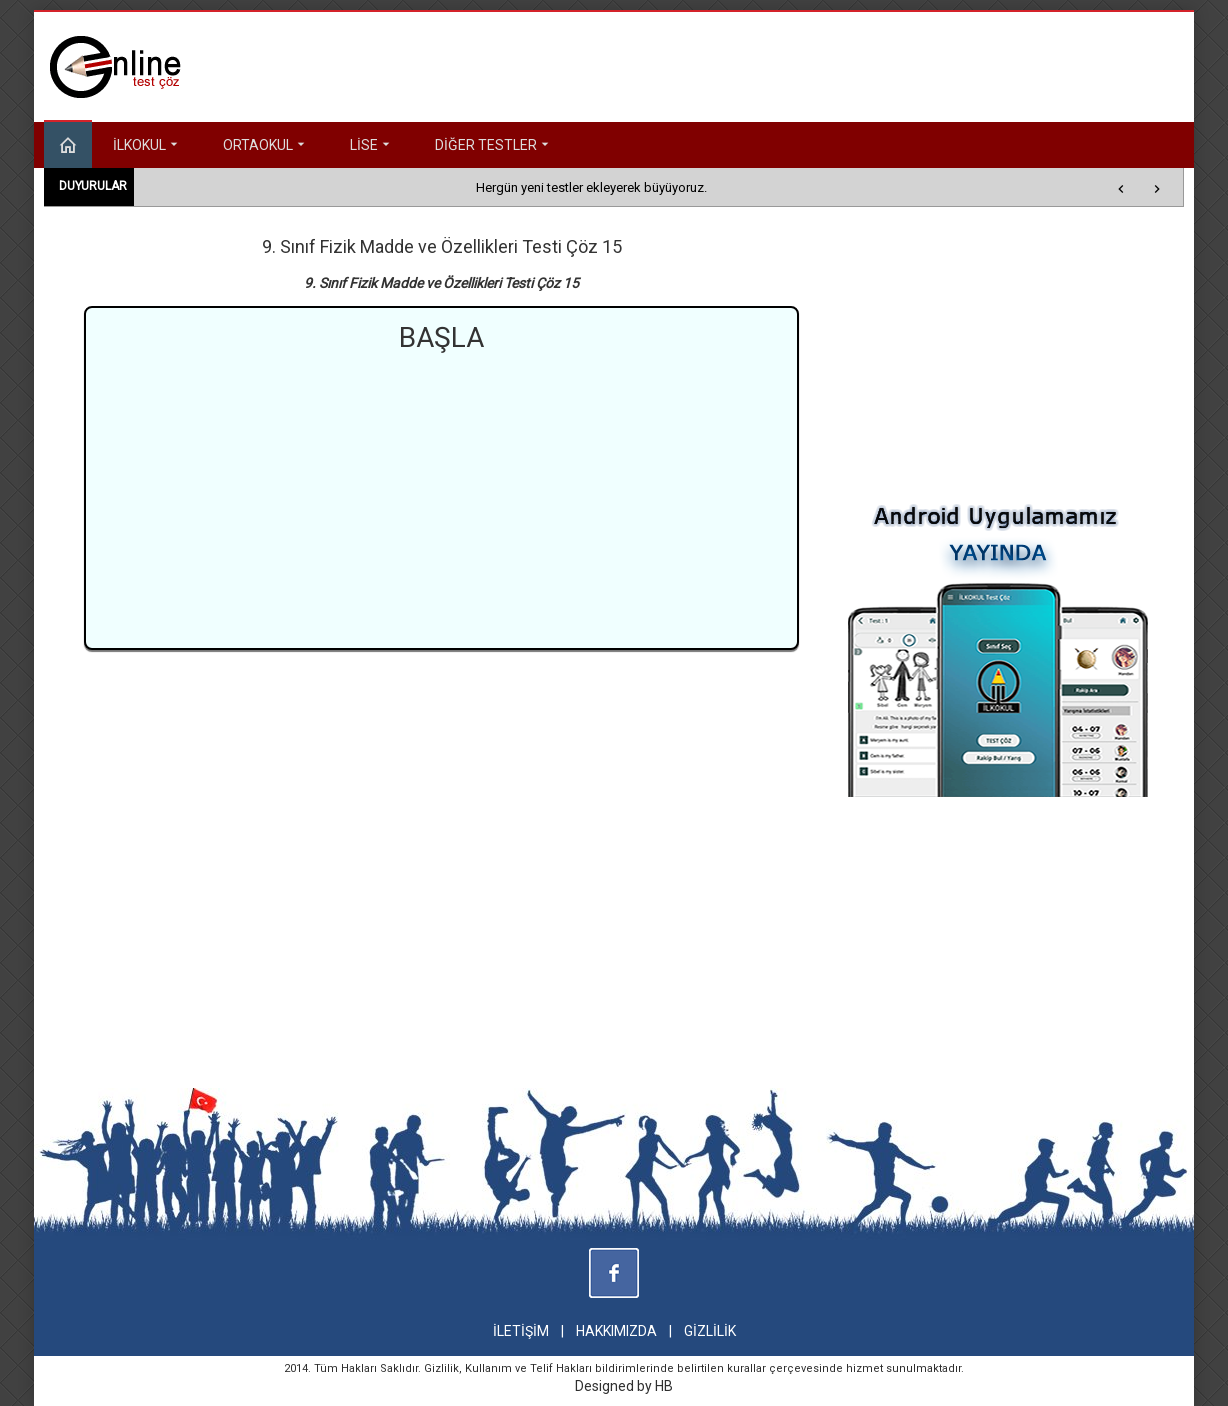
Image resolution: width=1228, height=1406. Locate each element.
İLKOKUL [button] (147, 145)
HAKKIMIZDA (616, 1331)
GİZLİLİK (710, 1331)
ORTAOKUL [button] (266, 145)
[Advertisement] (442, 498)
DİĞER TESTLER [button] (494, 145)
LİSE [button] (372, 145)
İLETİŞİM (521, 1331)
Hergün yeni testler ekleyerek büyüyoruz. (591, 187)
